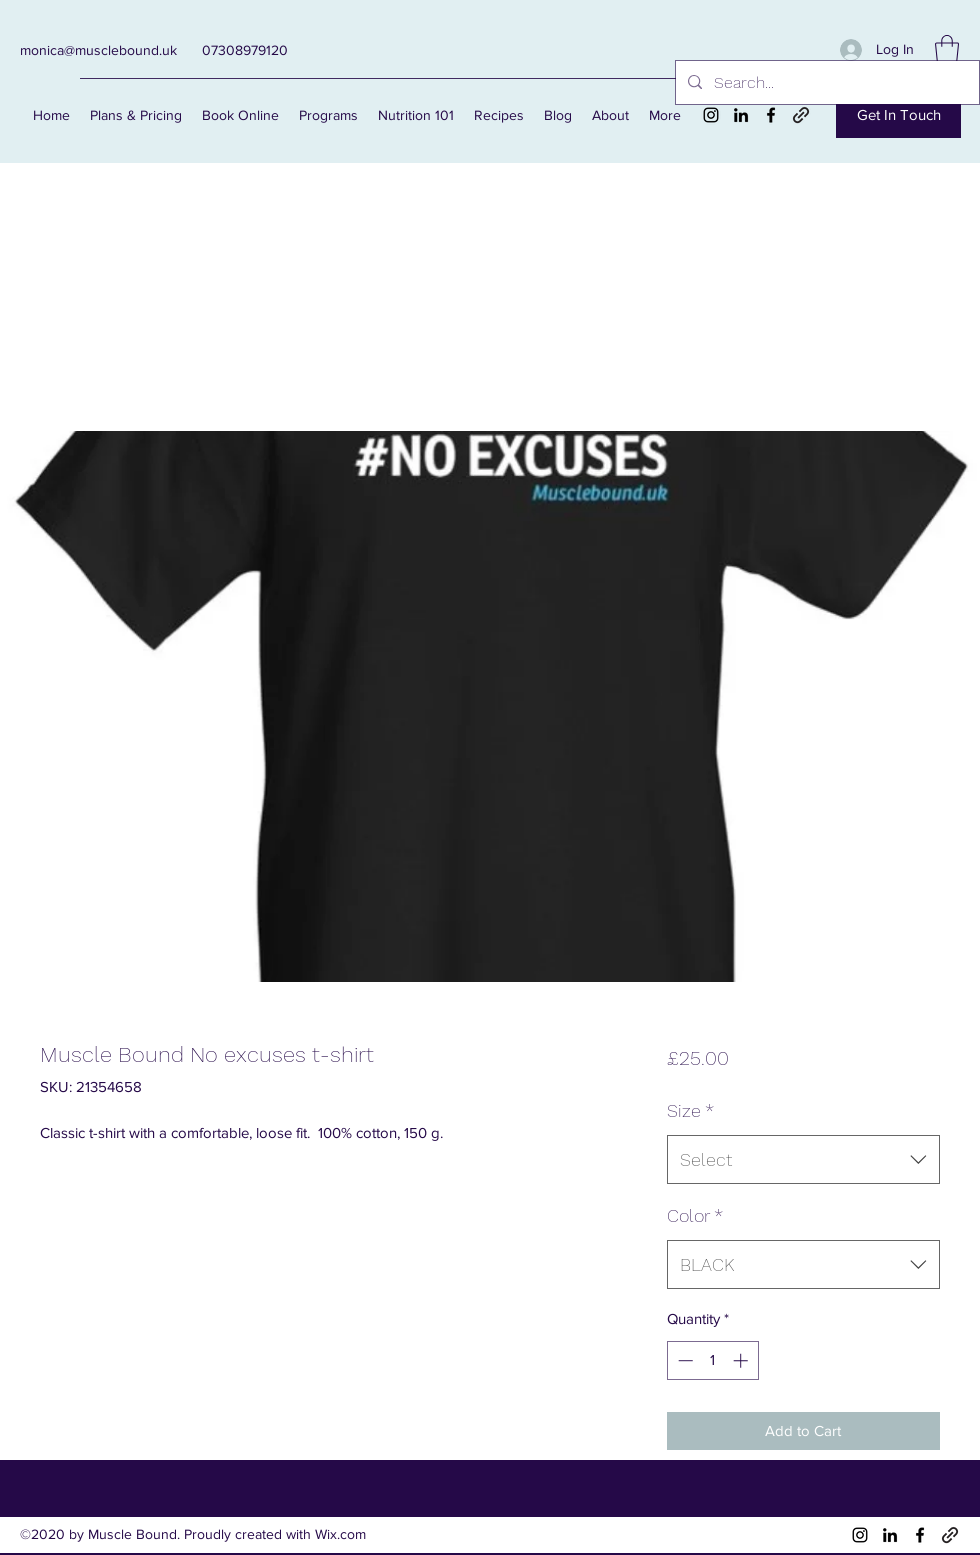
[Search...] (825, 83)
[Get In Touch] (898, 115)
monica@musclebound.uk (98, 50)
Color (695, 1215)
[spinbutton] (712, 1360)
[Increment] (742, 1360)
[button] (947, 49)
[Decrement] (683, 1360)
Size (690, 1110)
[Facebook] (771, 115)
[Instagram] (711, 115)
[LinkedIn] (741, 115)
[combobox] (803, 1160)
